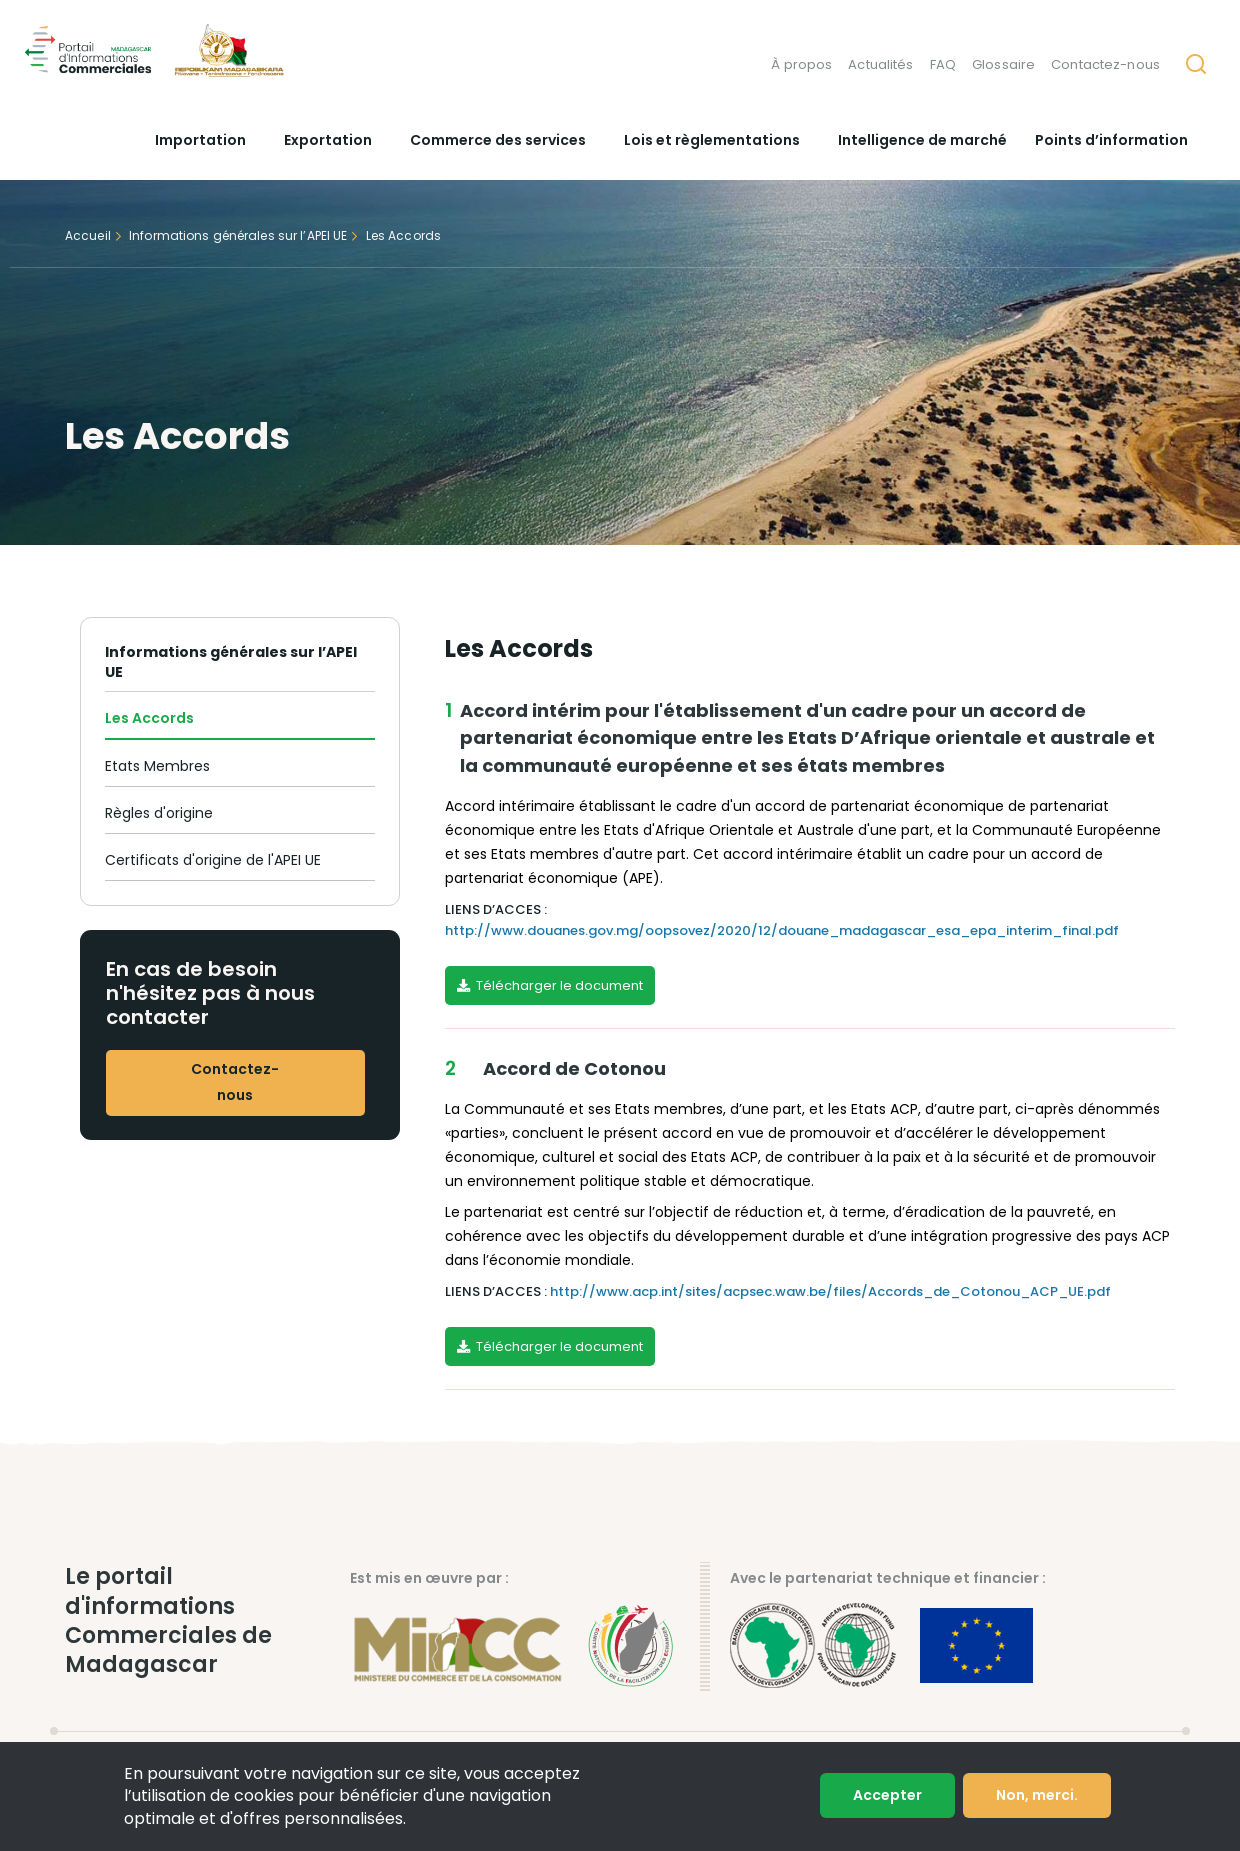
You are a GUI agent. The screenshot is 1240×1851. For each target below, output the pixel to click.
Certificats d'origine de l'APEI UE (213, 860)
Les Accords (149, 718)
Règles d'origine (159, 813)
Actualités (880, 64)
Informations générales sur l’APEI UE (238, 235)
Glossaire (1003, 64)
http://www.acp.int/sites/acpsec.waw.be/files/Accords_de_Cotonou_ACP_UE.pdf (830, 1291)
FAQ (943, 64)
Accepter (887, 1795)
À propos (801, 64)
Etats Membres (157, 766)
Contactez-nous (1105, 64)
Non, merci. (1037, 1795)
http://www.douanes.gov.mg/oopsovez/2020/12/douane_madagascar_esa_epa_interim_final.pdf (782, 930)
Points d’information (1111, 140)
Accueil (88, 235)
